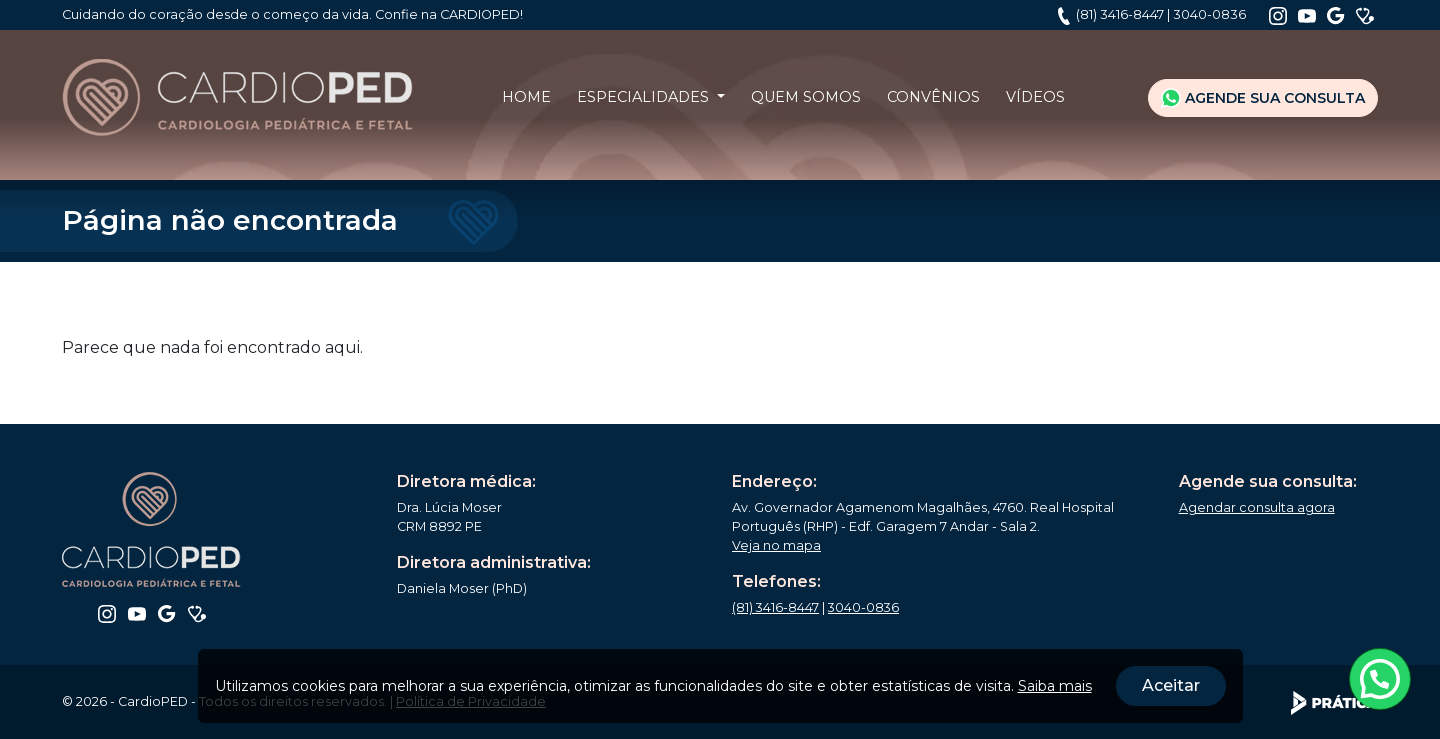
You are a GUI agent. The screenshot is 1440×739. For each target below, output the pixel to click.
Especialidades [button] (645, 97)
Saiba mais (1055, 686)
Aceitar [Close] (1171, 685)
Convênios (933, 97)
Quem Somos (806, 97)
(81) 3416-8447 (1120, 14)
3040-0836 (1209, 14)
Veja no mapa (776, 545)
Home (526, 97)
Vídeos (1035, 97)
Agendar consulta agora (1257, 507)
